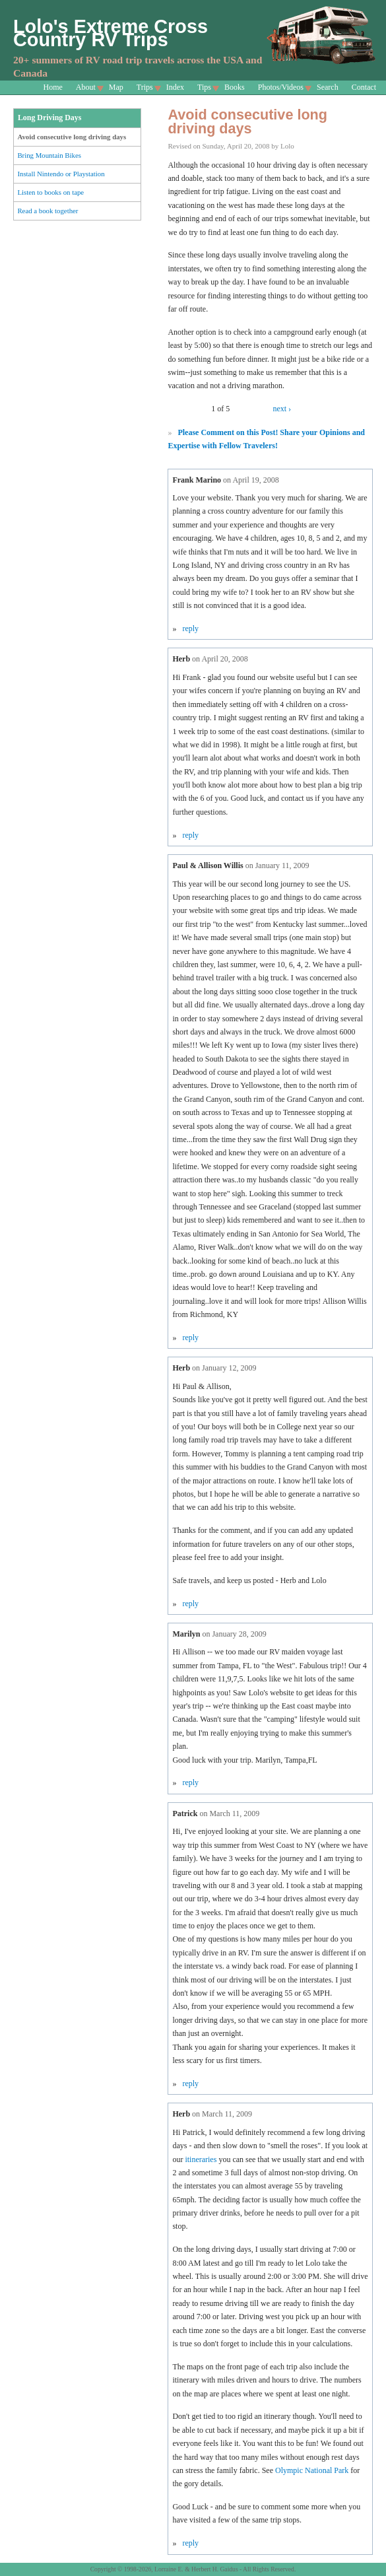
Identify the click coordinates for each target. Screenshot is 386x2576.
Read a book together (47, 211)
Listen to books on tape (50, 192)
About (86, 87)
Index (175, 87)
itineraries (200, 2159)
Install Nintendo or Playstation (60, 174)
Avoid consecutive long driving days (71, 137)
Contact (364, 87)
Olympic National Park (311, 2470)
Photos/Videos (281, 87)
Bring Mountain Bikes (49, 155)
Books (234, 87)
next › (282, 408)
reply (190, 628)
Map (116, 87)
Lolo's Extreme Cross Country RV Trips (110, 33)
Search (327, 87)
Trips (145, 87)
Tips (204, 87)
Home (53, 87)
